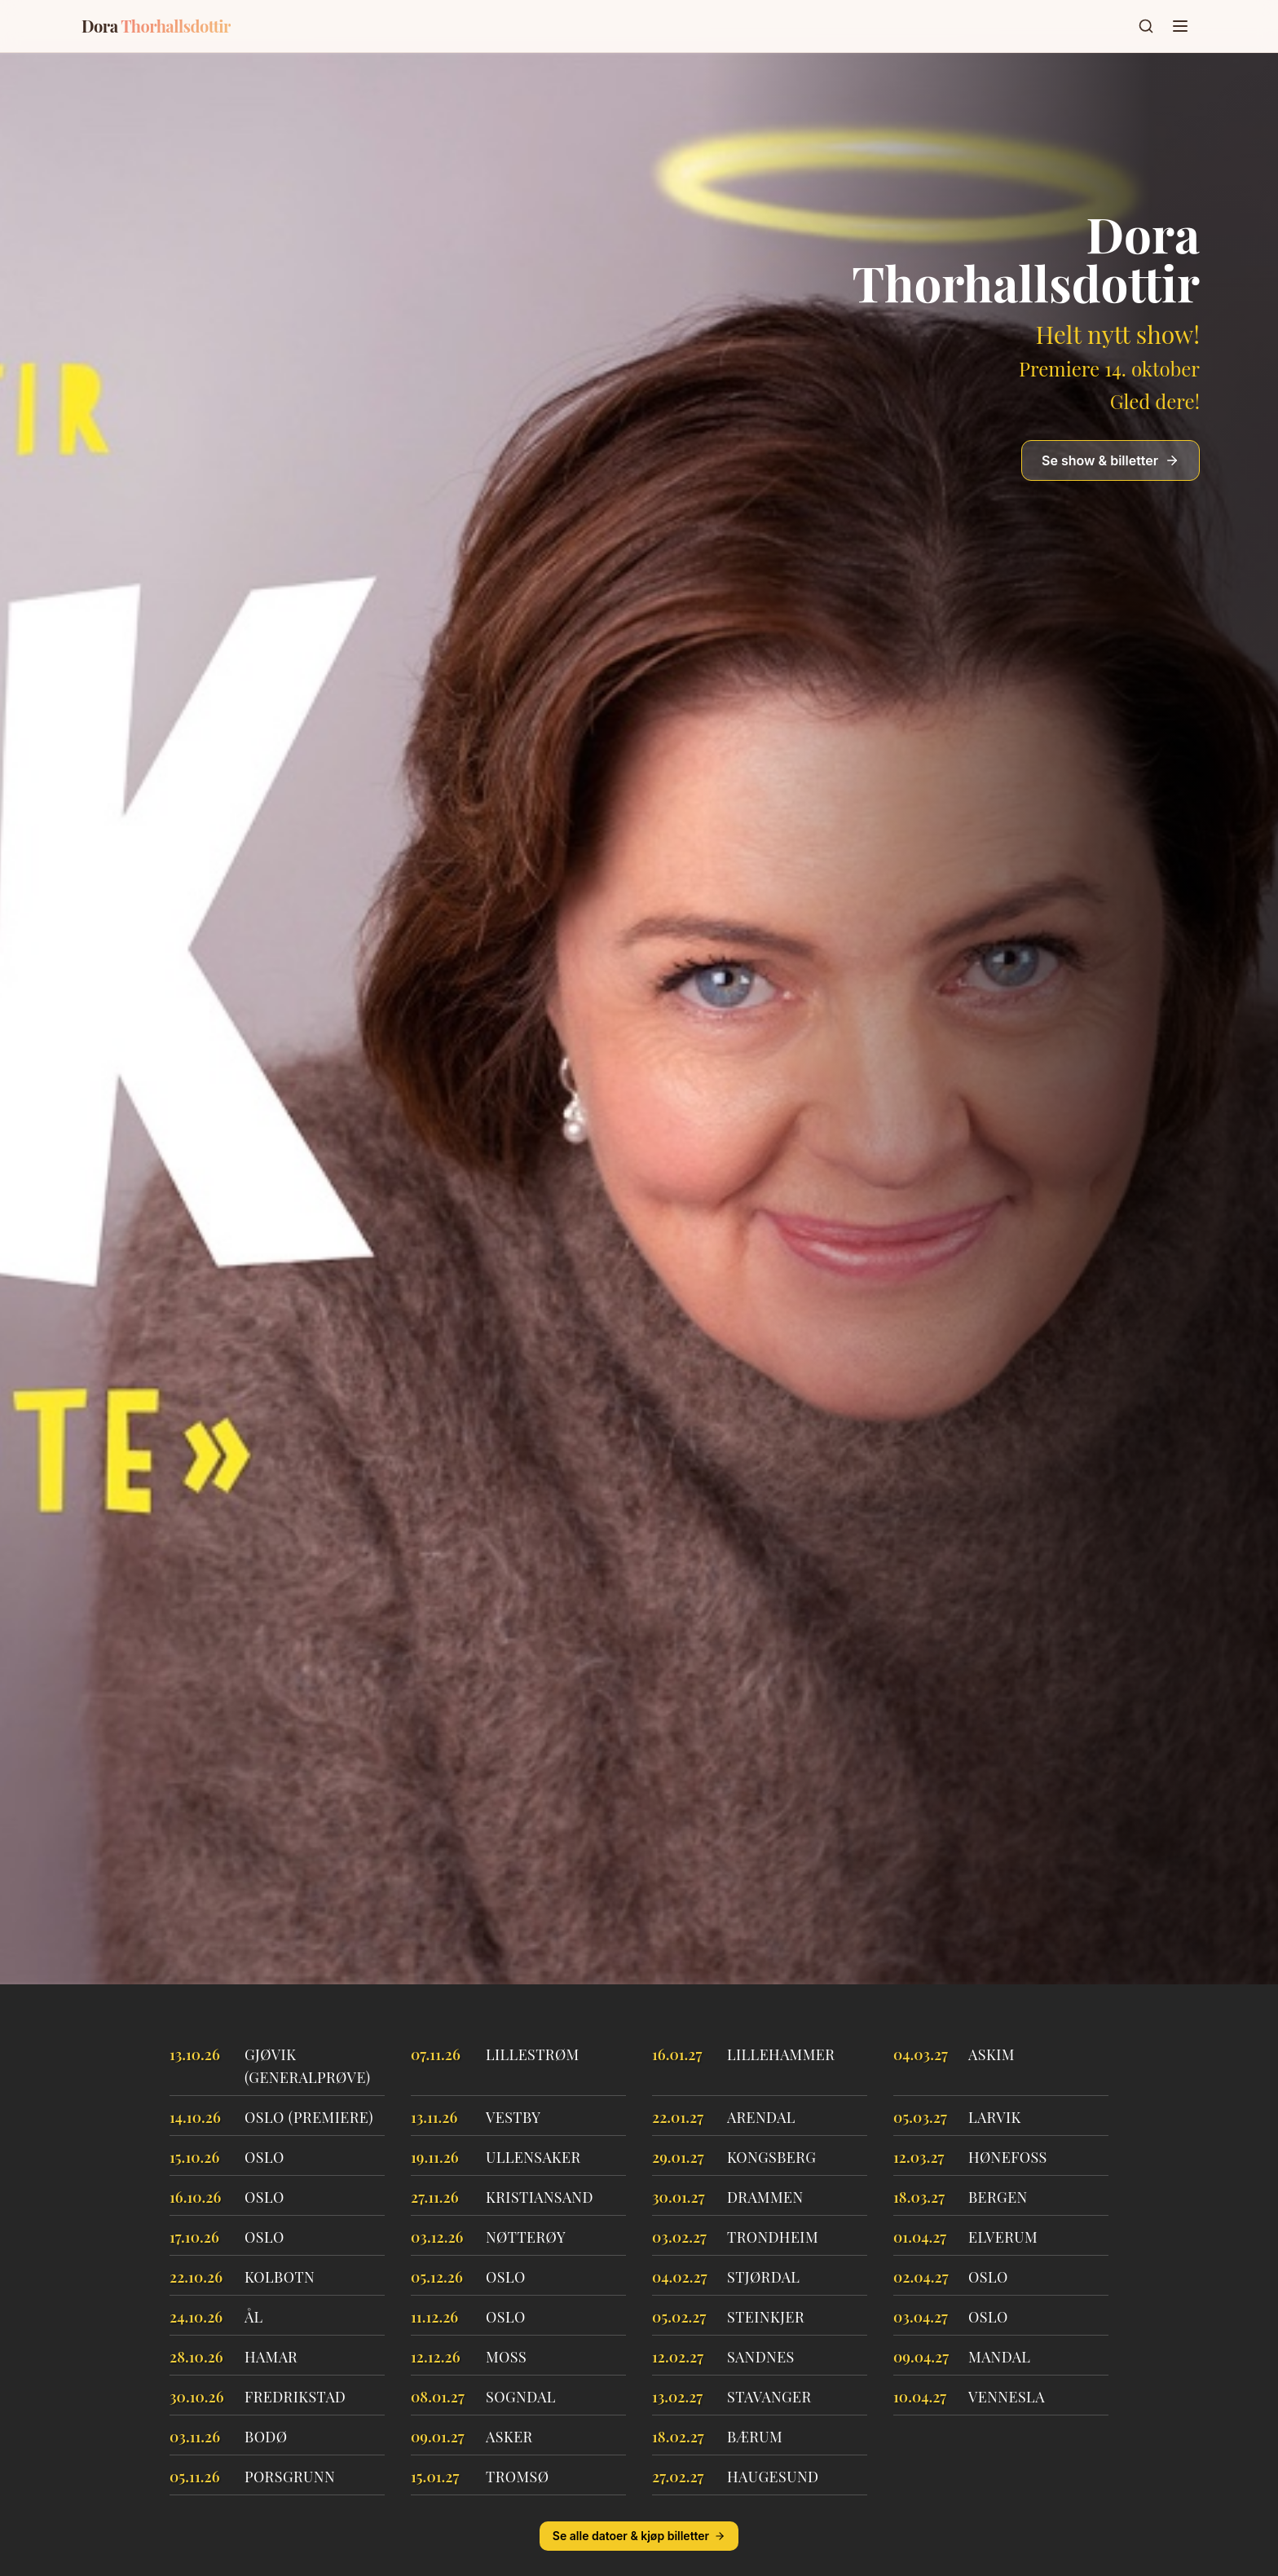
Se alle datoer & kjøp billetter (639, 2536)
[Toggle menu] (1180, 26)
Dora (156, 26)
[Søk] (1146, 26)
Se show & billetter (1110, 460)
